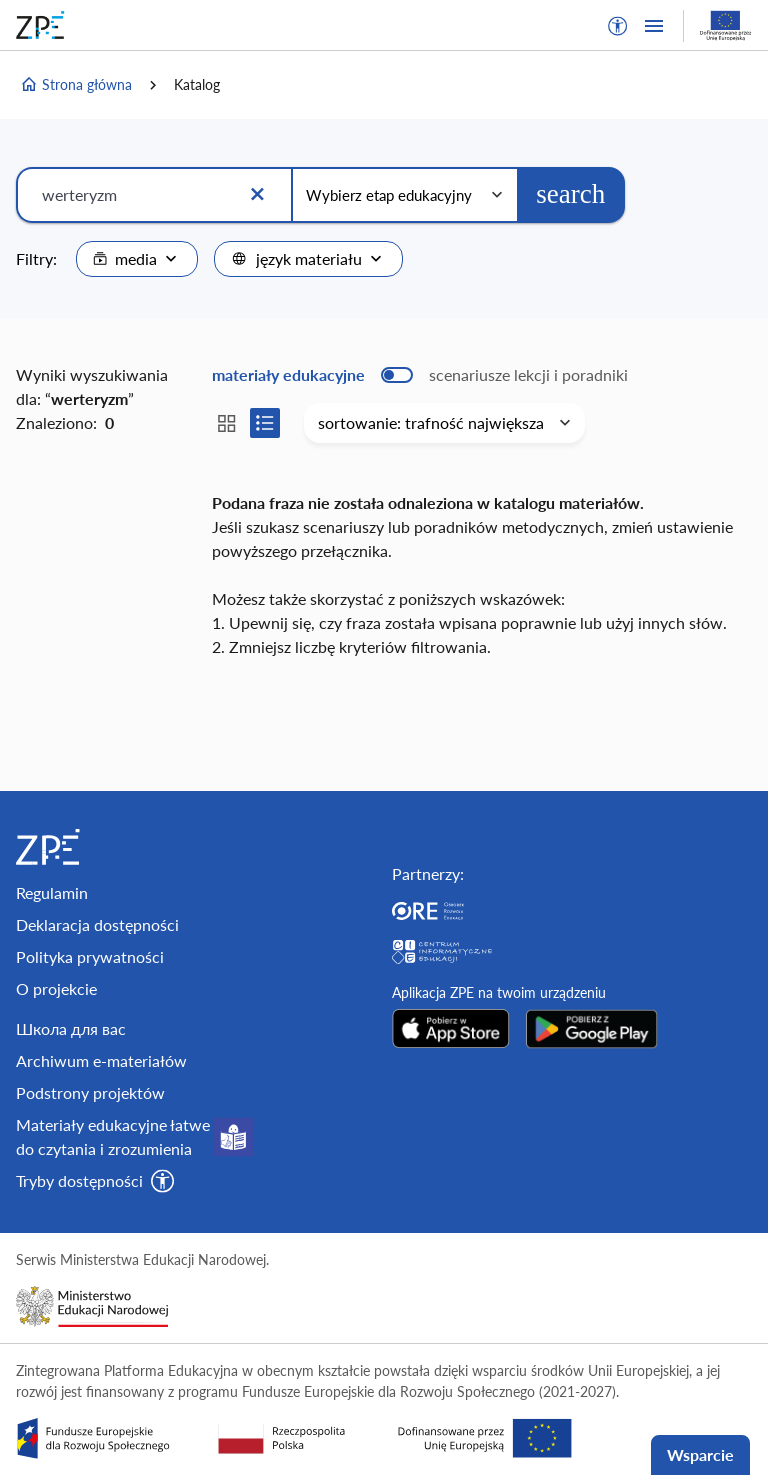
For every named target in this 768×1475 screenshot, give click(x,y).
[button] (618, 26)
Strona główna (76, 85)
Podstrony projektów (90, 1092)
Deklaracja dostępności (97, 924)
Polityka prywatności (90, 956)
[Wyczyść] (257, 195)
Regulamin (52, 892)
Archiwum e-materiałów (101, 1060)
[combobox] (137, 259)
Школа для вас (71, 1028)
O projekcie (56, 988)
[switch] (420, 375)
